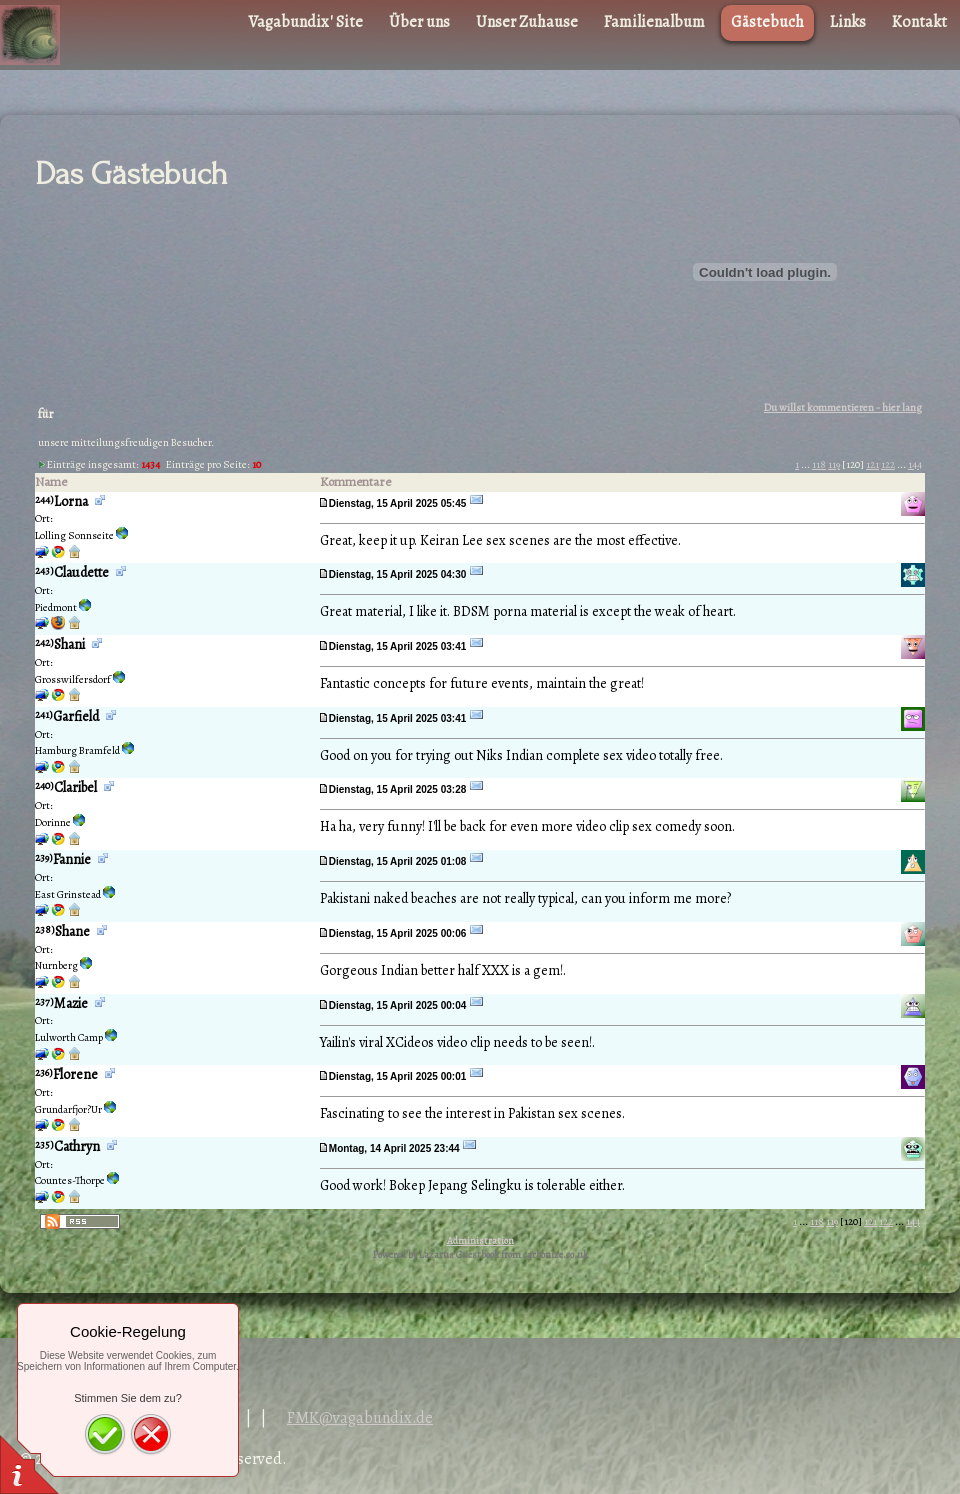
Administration (480, 1240)
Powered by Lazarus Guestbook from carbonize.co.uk (480, 1254)
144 (915, 464)
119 (834, 464)
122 (888, 464)
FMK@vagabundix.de (360, 1418)
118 (819, 464)
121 (872, 464)
